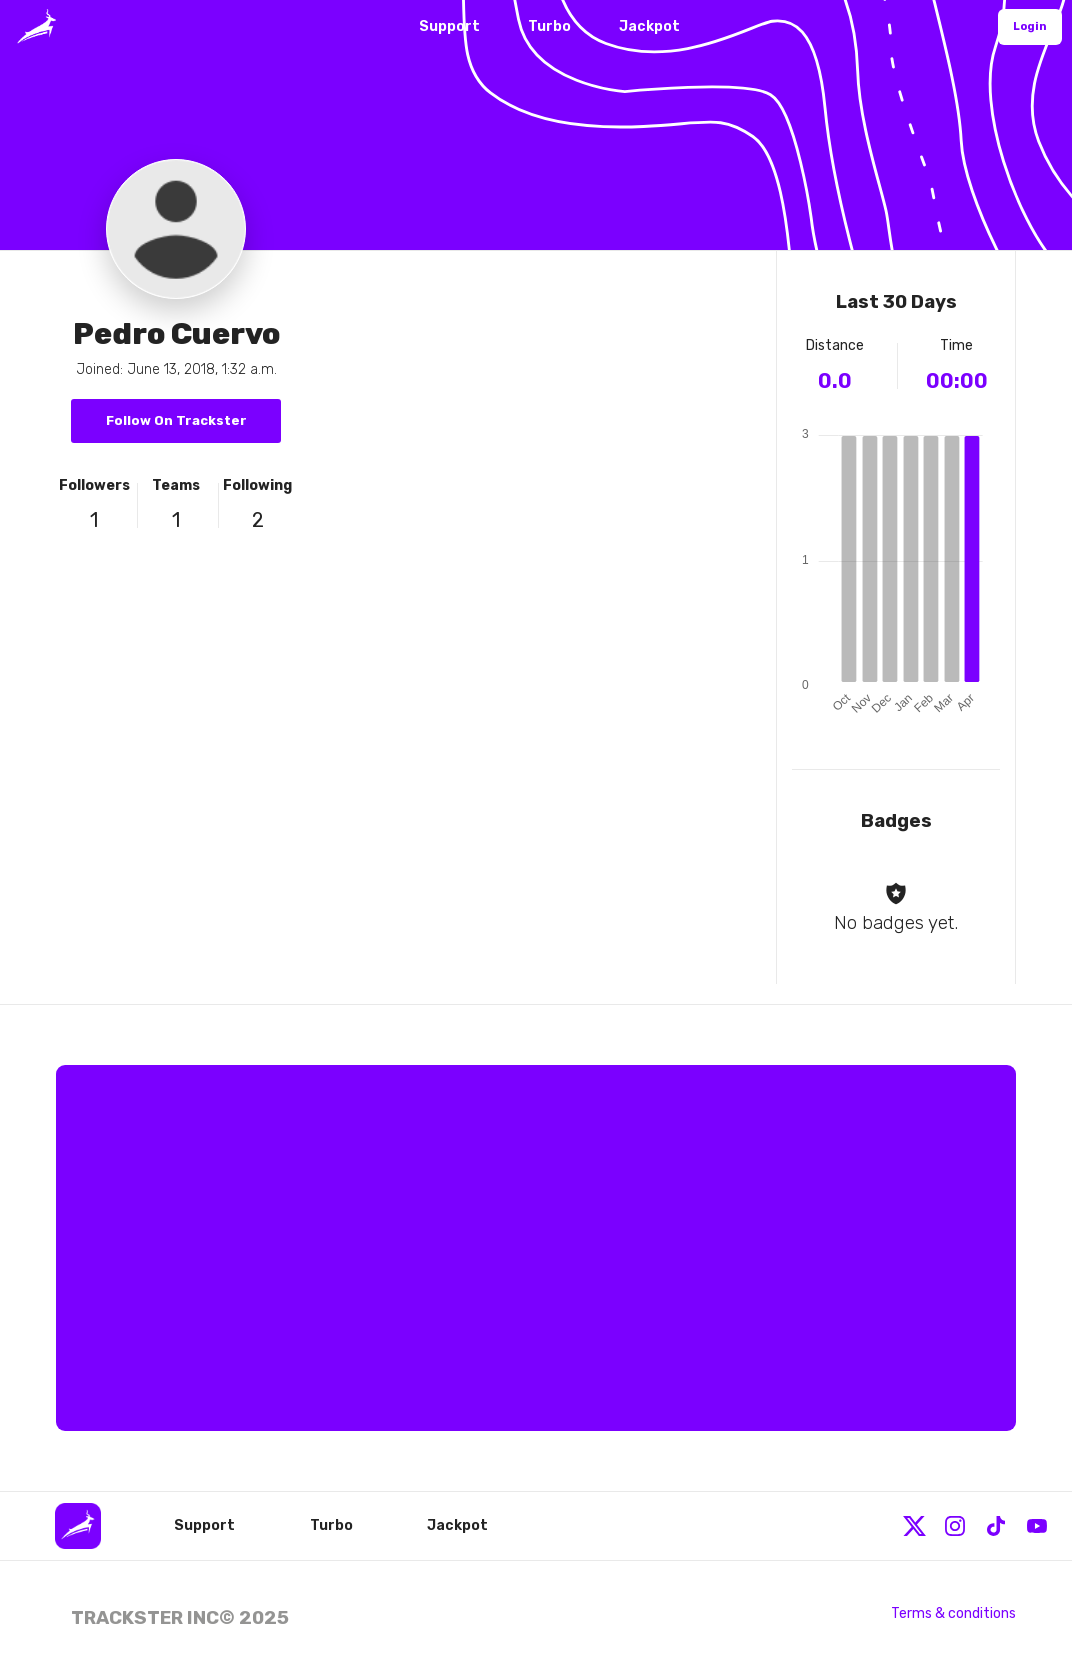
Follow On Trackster (176, 420)
